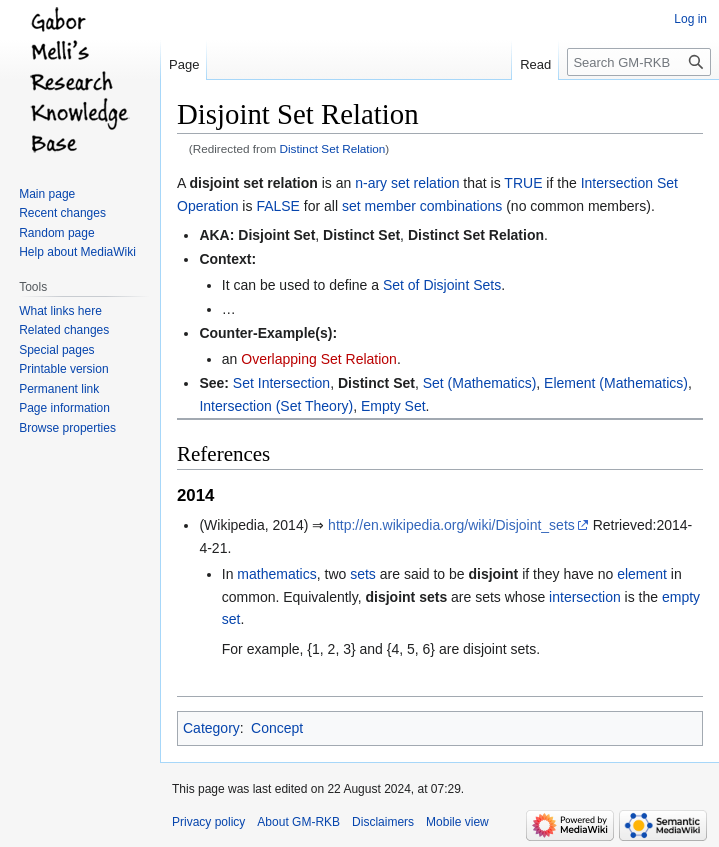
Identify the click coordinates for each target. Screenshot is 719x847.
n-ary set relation (407, 183)
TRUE (523, 183)
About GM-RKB (298, 822)
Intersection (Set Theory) (276, 406)
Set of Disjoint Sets (442, 285)
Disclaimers (383, 822)
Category (211, 728)
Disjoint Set (276, 235)
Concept (277, 728)
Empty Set (393, 406)
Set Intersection (281, 383)
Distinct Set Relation (333, 148)
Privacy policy (208, 822)
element (642, 574)
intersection (585, 597)
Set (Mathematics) (480, 383)
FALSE (278, 206)
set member (379, 206)
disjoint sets (406, 597)
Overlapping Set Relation (319, 359)
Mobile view (457, 822)
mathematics (276, 574)
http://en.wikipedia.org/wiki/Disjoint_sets (451, 525)
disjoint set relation (253, 183)
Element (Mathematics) (616, 383)
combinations (461, 206)
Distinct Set (361, 235)
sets (363, 574)
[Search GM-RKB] (639, 62)
